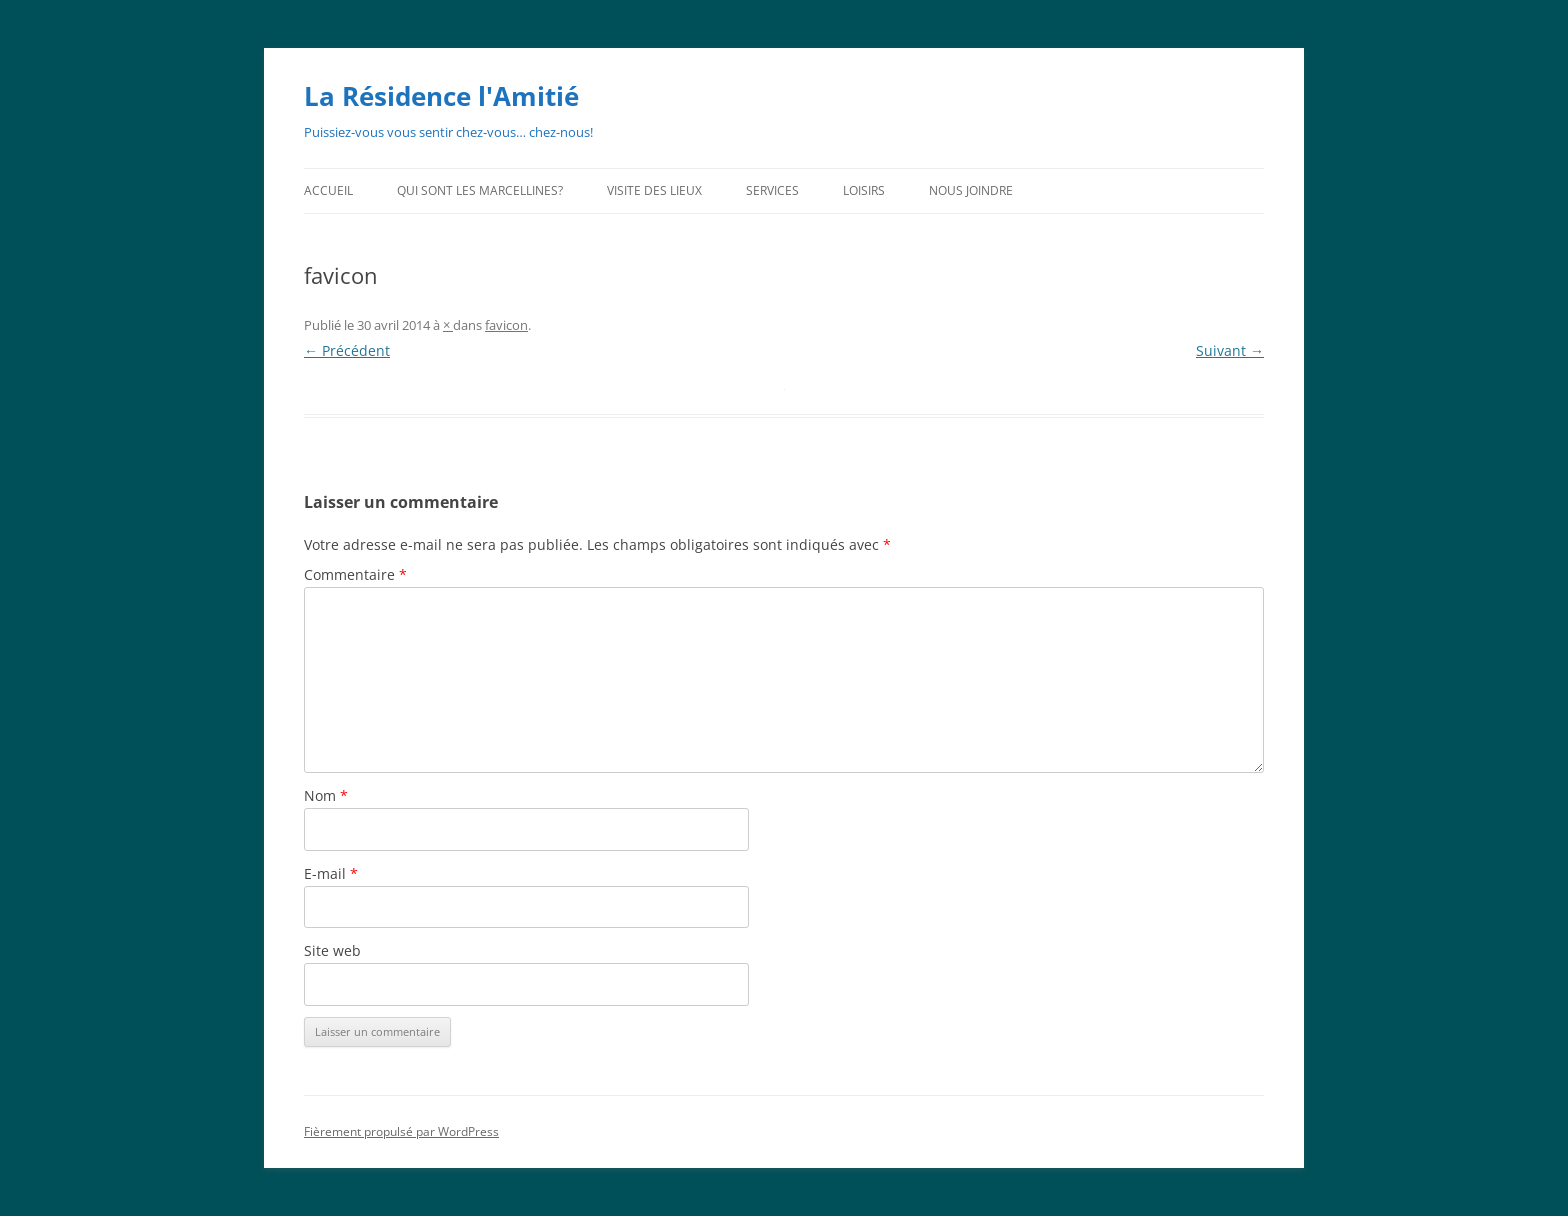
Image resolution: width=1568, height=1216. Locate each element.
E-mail (331, 873)
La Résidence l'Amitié (441, 96)
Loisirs (864, 190)
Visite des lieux (654, 190)
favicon (506, 325)
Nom (326, 795)
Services (772, 190)
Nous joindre (971, 190)
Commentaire (355, 574)
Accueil (328, 190)
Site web (332, 950)
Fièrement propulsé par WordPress (401, 1131)
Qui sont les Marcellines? (480, 190)
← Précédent (347, 350)
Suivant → (1230, 350)
